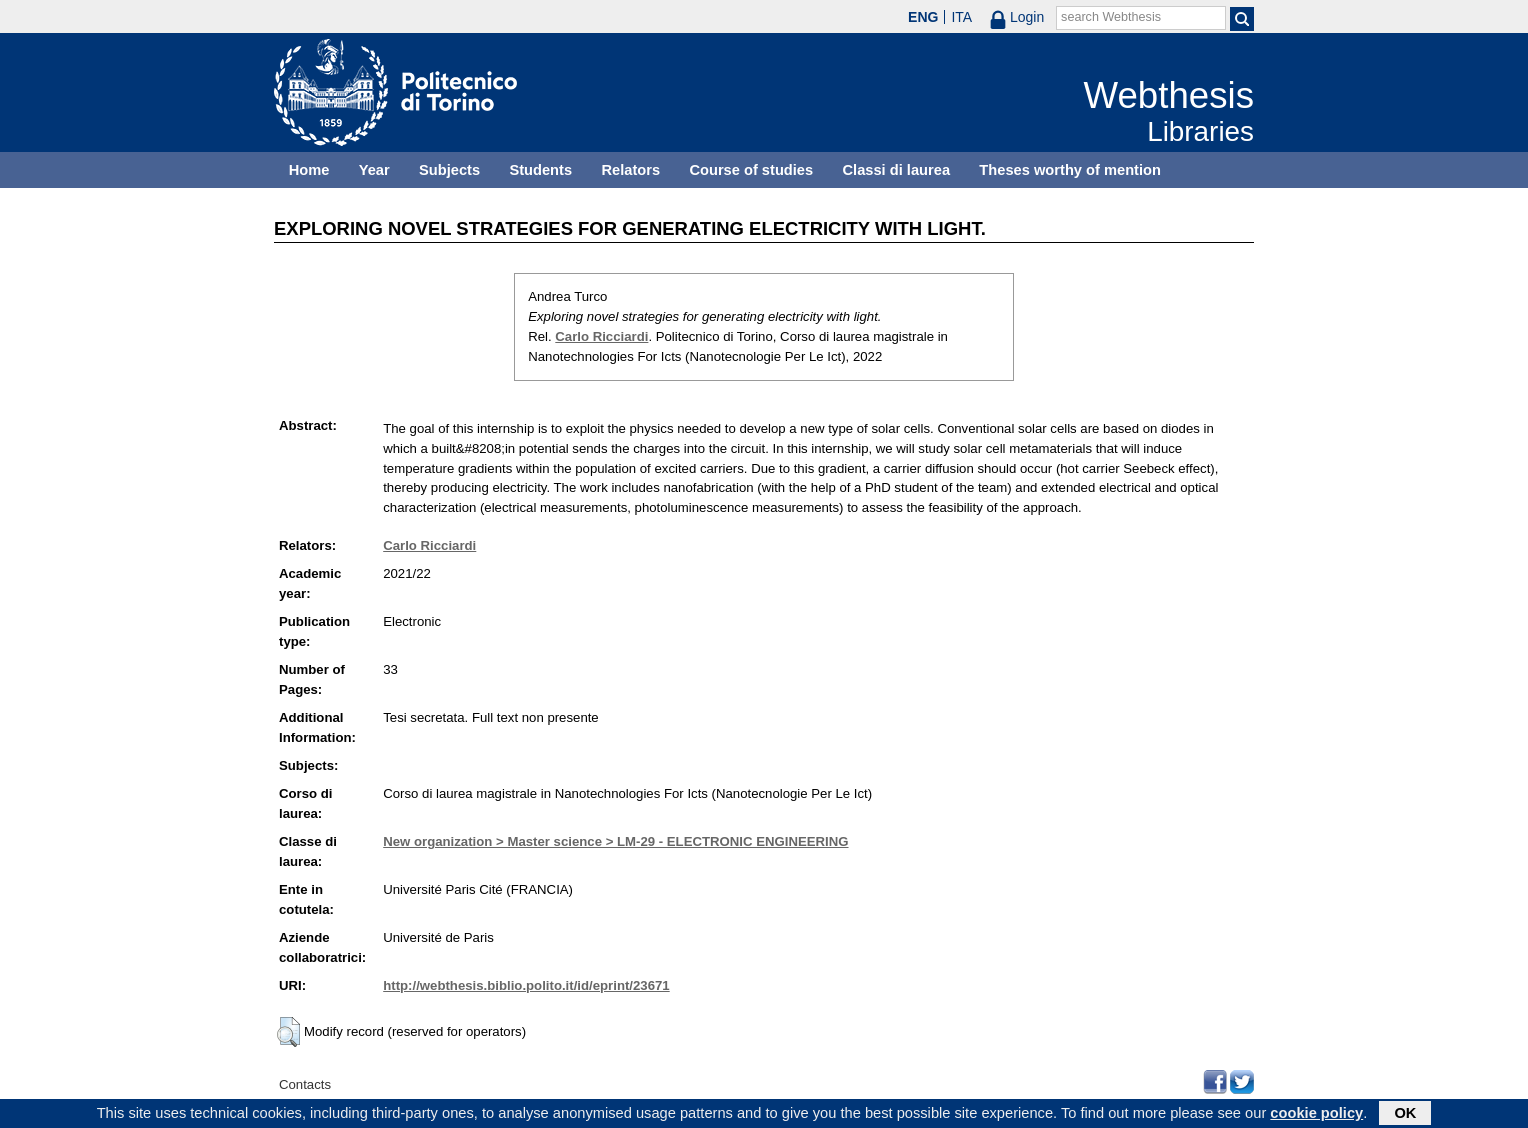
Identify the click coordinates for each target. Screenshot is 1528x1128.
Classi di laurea (897, 170)
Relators (630, 170)
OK (1405, 1115)
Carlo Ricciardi (601, 336)
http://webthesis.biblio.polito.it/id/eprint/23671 (526, 985)
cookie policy (1316, 1115)
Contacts (305, 1084)
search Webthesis (1111, 17)
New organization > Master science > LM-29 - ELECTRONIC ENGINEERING (615, 841)
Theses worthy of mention (1070, 170)
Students (540, 170)
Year (374, 170)
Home (309, 170)
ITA (961, 17)
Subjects (449, 170)
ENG (923, 17)
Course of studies (751, 170)
